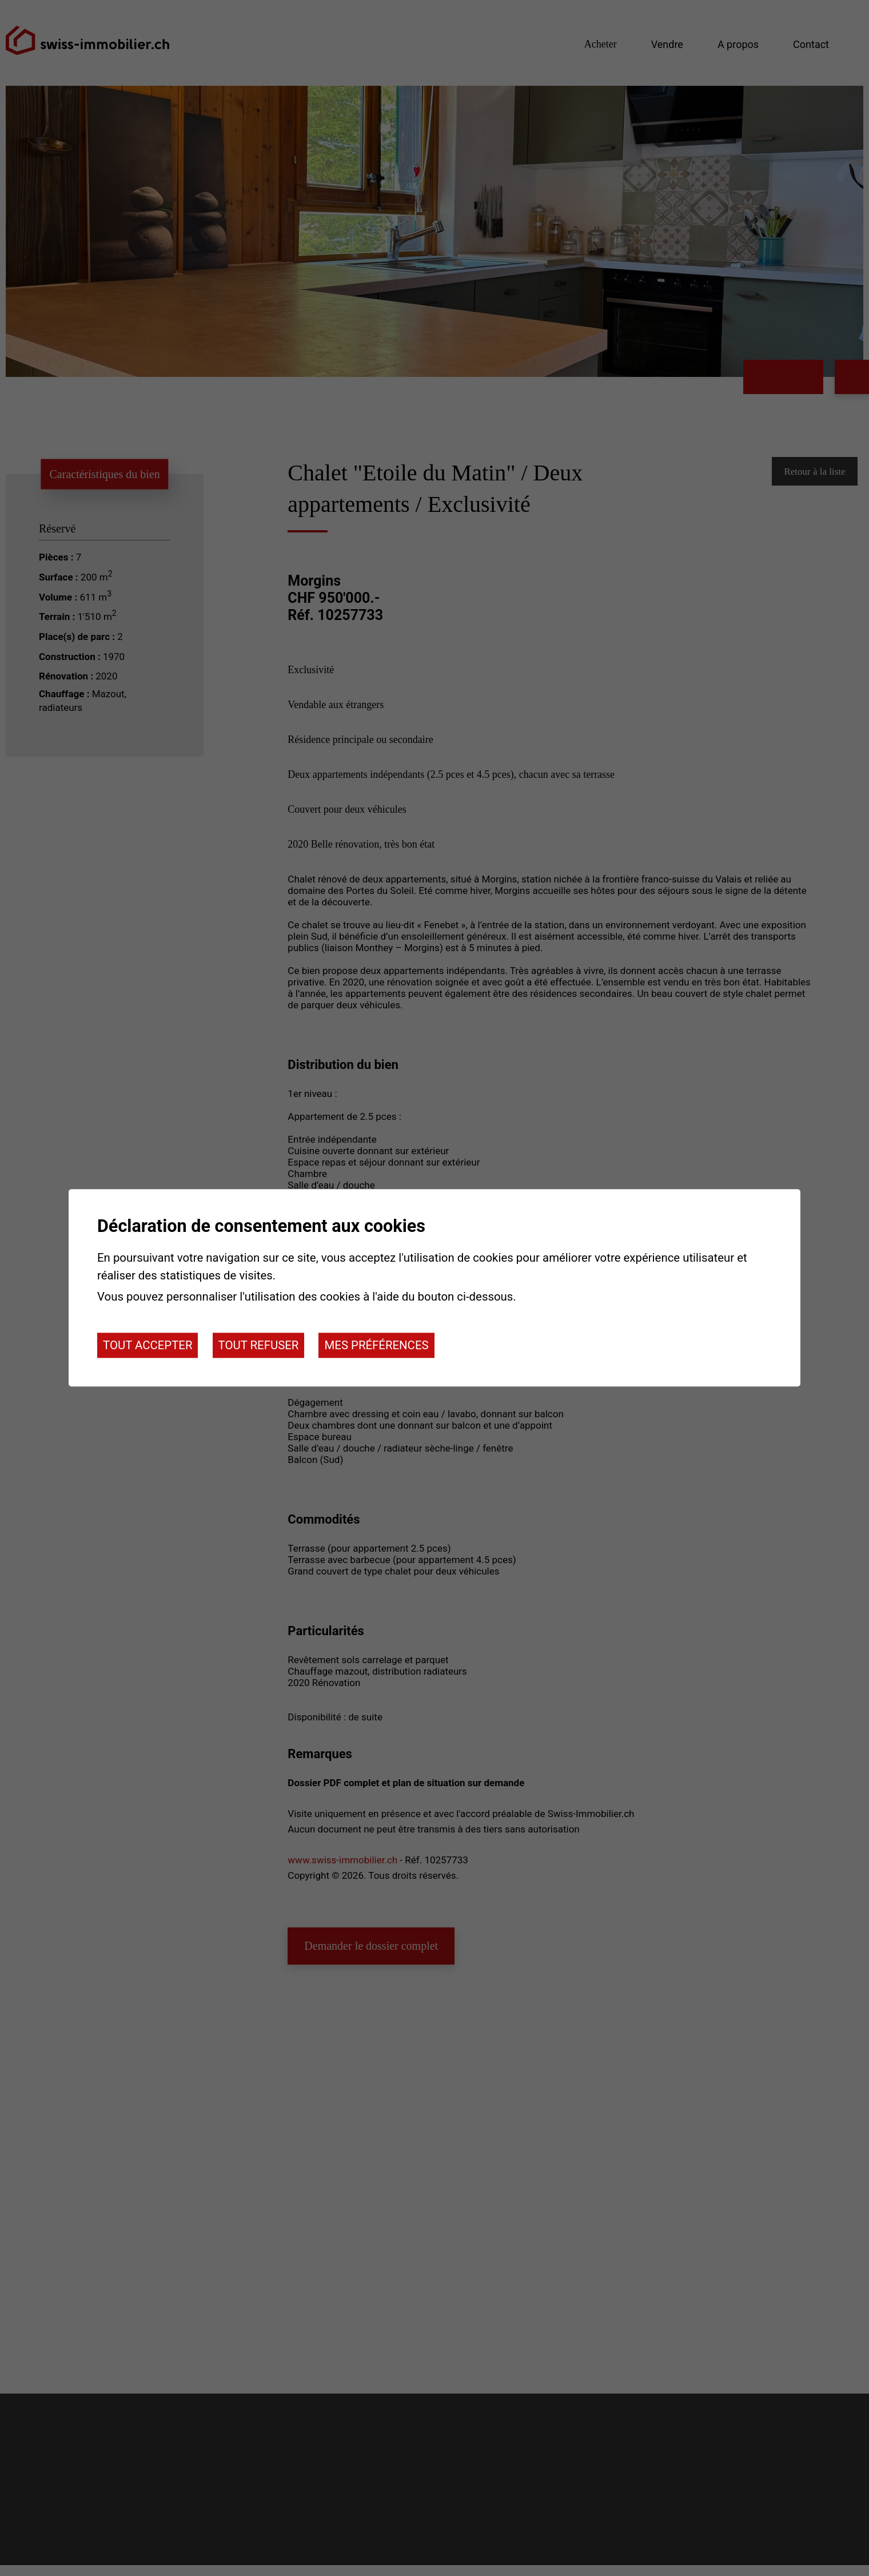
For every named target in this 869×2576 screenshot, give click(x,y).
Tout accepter (147, 1345)
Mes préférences (376, 1345)
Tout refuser (258, 1345)
